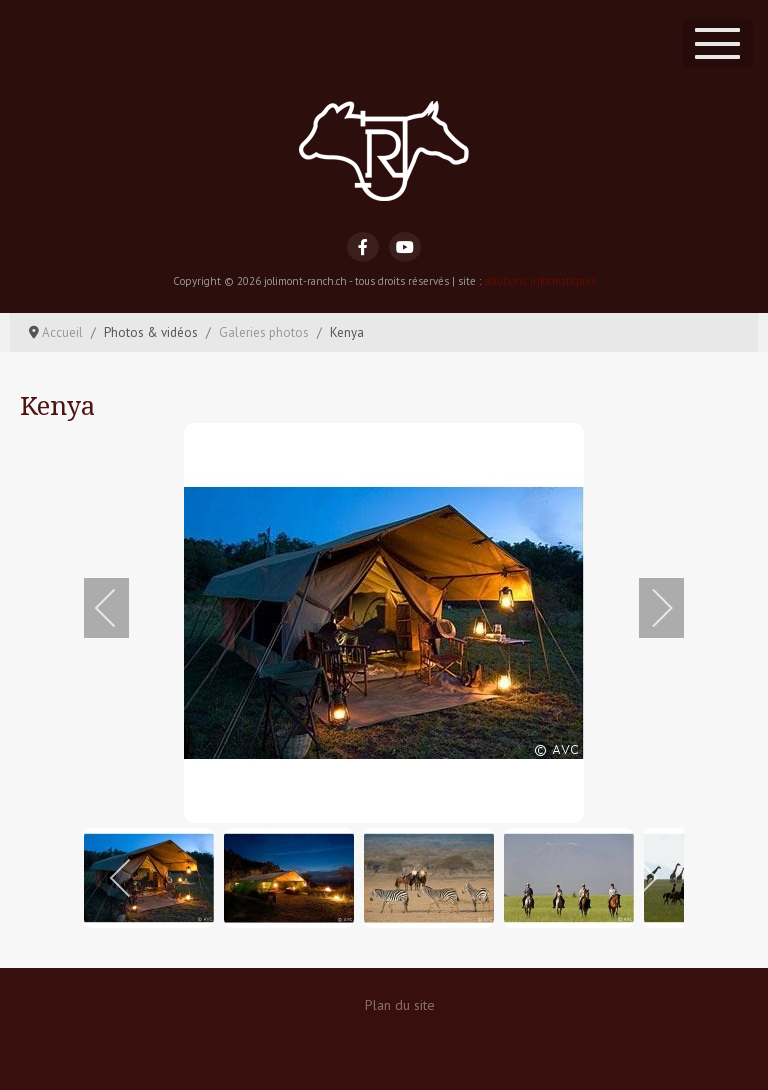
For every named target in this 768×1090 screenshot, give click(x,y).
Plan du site (400, 1005)
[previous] (119, 608)
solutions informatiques (540, 281)
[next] (649, 608)
